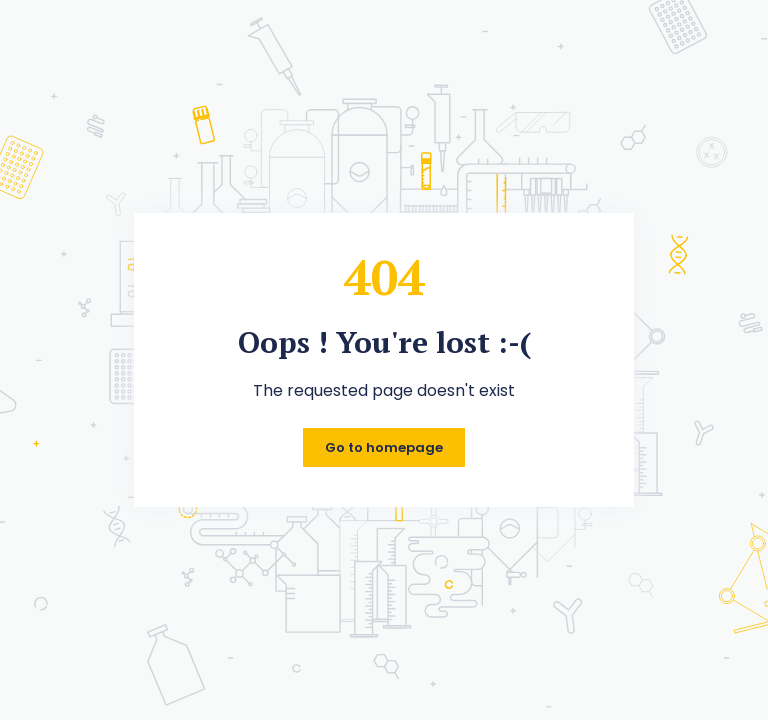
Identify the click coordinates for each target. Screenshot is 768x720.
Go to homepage (384, 447)
